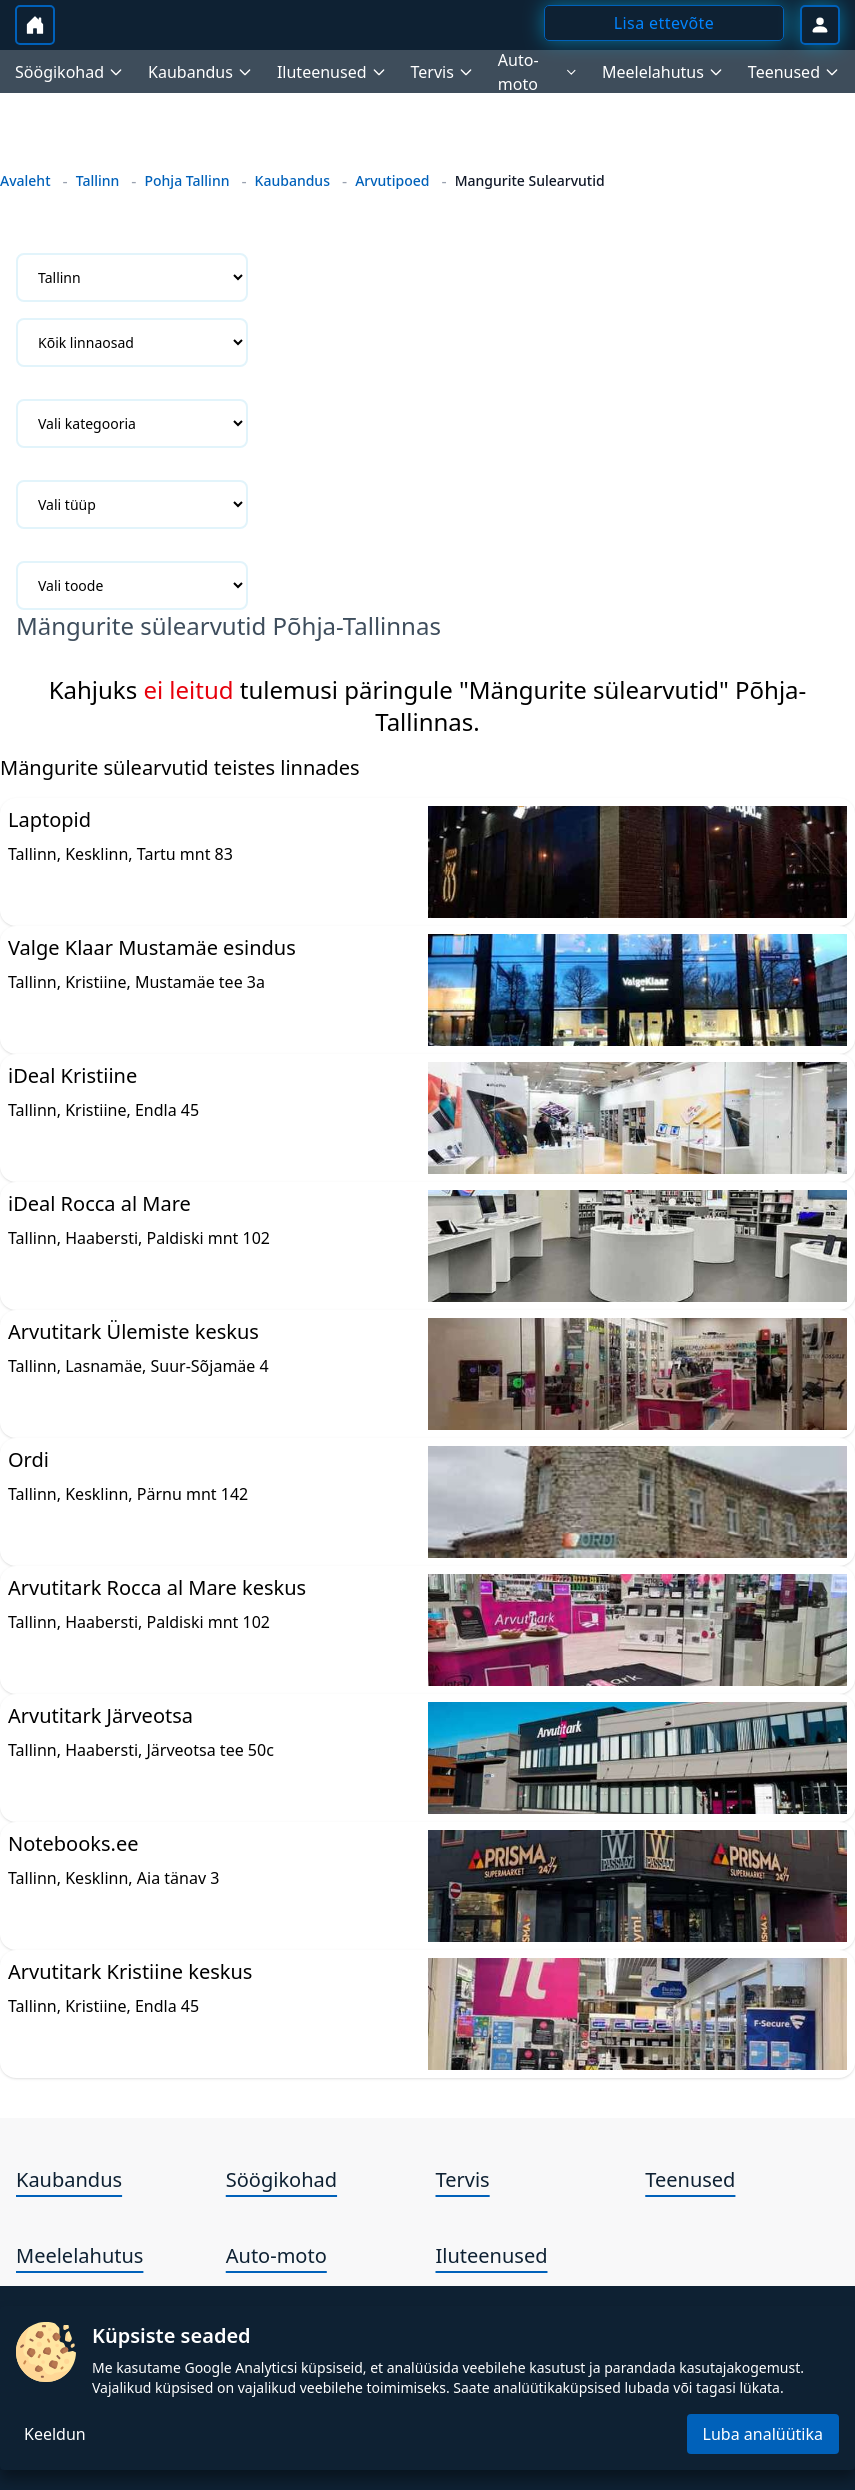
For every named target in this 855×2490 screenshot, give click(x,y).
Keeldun (55, 2434)
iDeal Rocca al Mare (99, 1203)
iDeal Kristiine (72, 1075)
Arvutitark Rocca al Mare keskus (157, 1587)
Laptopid (49, 819)
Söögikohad (281, 2179)
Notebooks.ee (73, 1843)
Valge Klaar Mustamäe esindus (152, 947)
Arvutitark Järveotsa (100, 1715)
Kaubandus (292, 180)
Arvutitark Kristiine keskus (130, 1971)
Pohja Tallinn (186, 180)
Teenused (690, 2179)
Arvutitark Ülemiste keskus (133, 1331)
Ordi (28, 1459)
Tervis (463, 2179)
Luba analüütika (763, 2434)
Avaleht (25, 180)
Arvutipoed (392, 180)
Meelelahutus (79, 2255)
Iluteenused (492, 2255)
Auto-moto (276, 2255)
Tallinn (98, 180)
